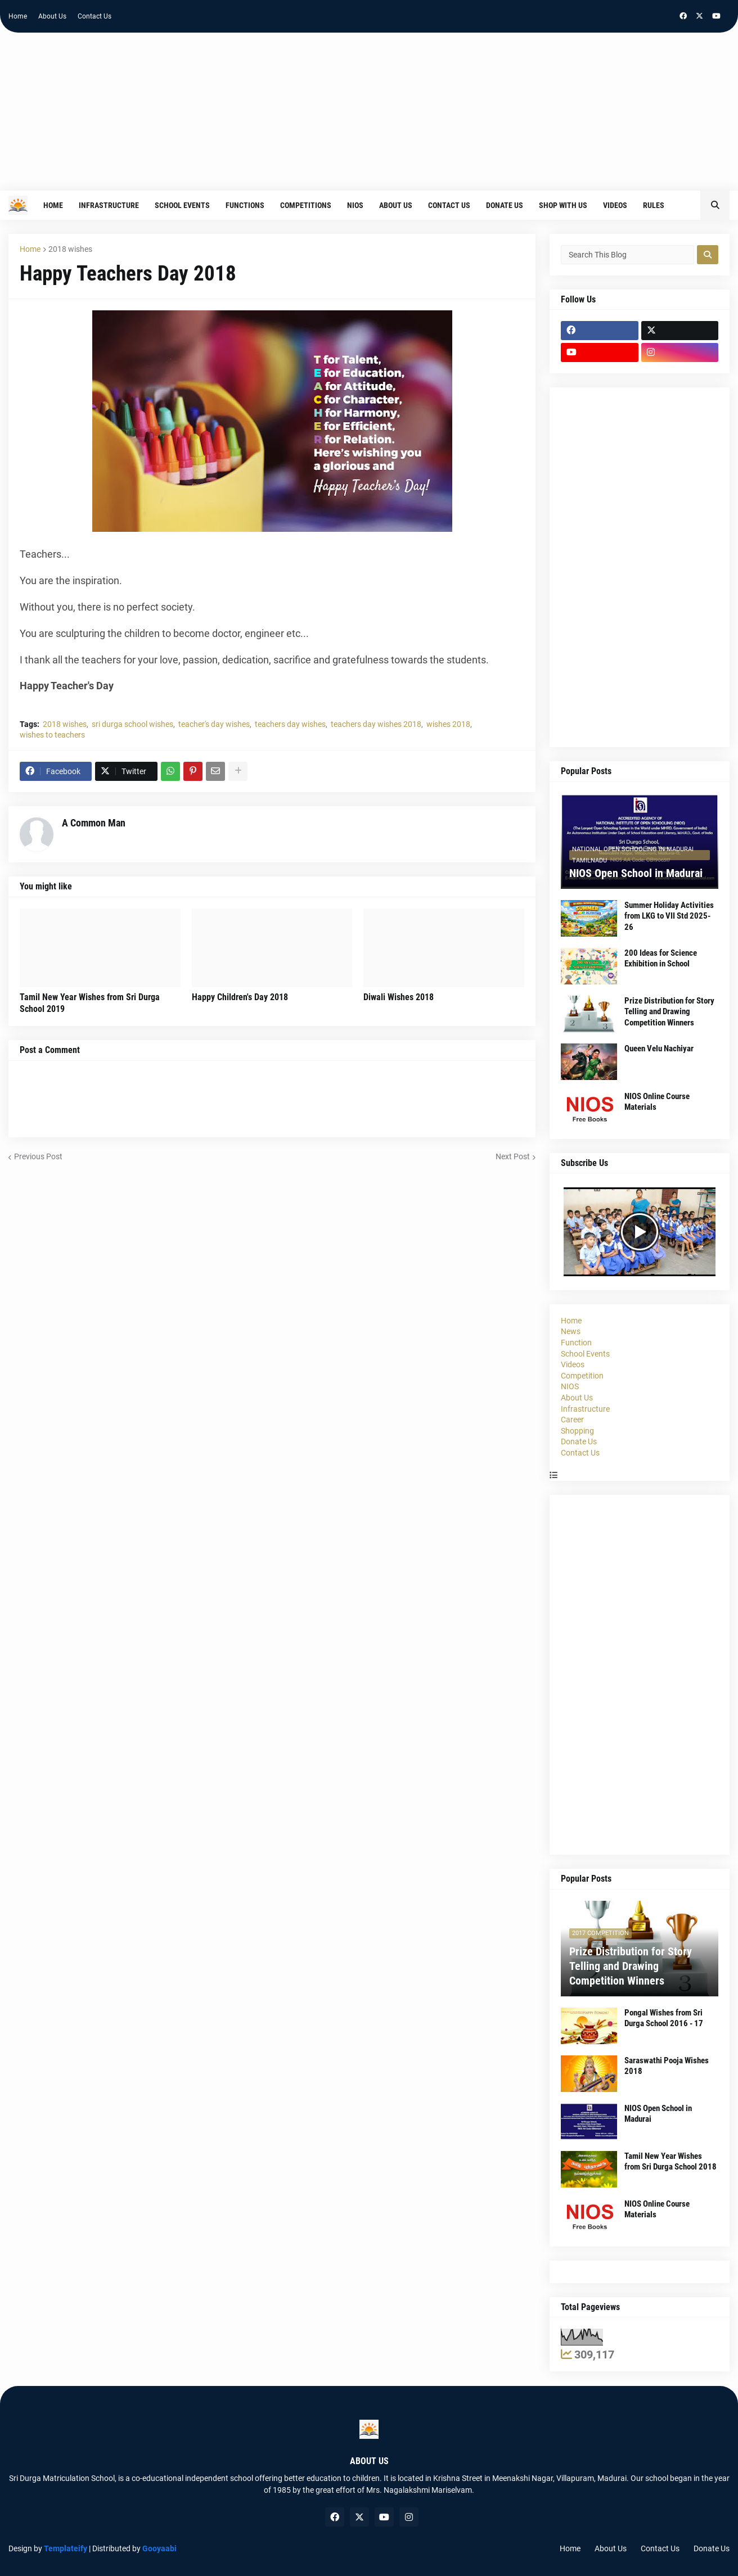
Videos (572, 1364)
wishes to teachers (52, 735)
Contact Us (94, 16)
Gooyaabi (159, 2548)
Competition (582, 1375)
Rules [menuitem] (653, 205)
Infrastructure (585, 1408)
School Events (585, 1353)
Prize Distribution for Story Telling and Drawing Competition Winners (669, 1012)
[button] (715, 205)
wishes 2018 (448, 724)
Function (576, 1342)
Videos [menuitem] (615, 205)
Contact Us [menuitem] (449, 205)
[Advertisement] (369, 117)
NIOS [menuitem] (355, 205)
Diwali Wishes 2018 (398, 997)
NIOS (570, 1386)
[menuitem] (680, 205)
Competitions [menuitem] (305, 205)
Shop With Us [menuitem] (563, 205)
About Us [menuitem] (395, 205)
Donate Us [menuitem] (504, 205)
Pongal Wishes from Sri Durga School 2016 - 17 (663, 2018)
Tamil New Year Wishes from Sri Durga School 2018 (670, 2161)
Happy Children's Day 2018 (240, 997)
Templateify (65, 2548)
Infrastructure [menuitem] (109, 205)
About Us (52, 16)
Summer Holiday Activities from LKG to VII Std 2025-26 (669, 916)
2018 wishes (70, 249)
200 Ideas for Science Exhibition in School (660, 958)
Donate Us (579, 1441)
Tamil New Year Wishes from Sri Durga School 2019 (90, 1003)
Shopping (577, 1430)
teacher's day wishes (214, 724)
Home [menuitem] (53, 205)
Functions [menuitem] (245, 205)
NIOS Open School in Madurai (636, 873)
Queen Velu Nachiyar (659, 1048)
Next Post (513, 1156)
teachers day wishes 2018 (376, 724)
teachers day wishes (290, 724)
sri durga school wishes (132, 724)
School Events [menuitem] (182, 205)
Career (572, 1419)
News (570, 1331)
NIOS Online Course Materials (657, 1102)
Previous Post (38, 1156)
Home (17, 16)
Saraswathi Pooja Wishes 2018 (666, 2066)
